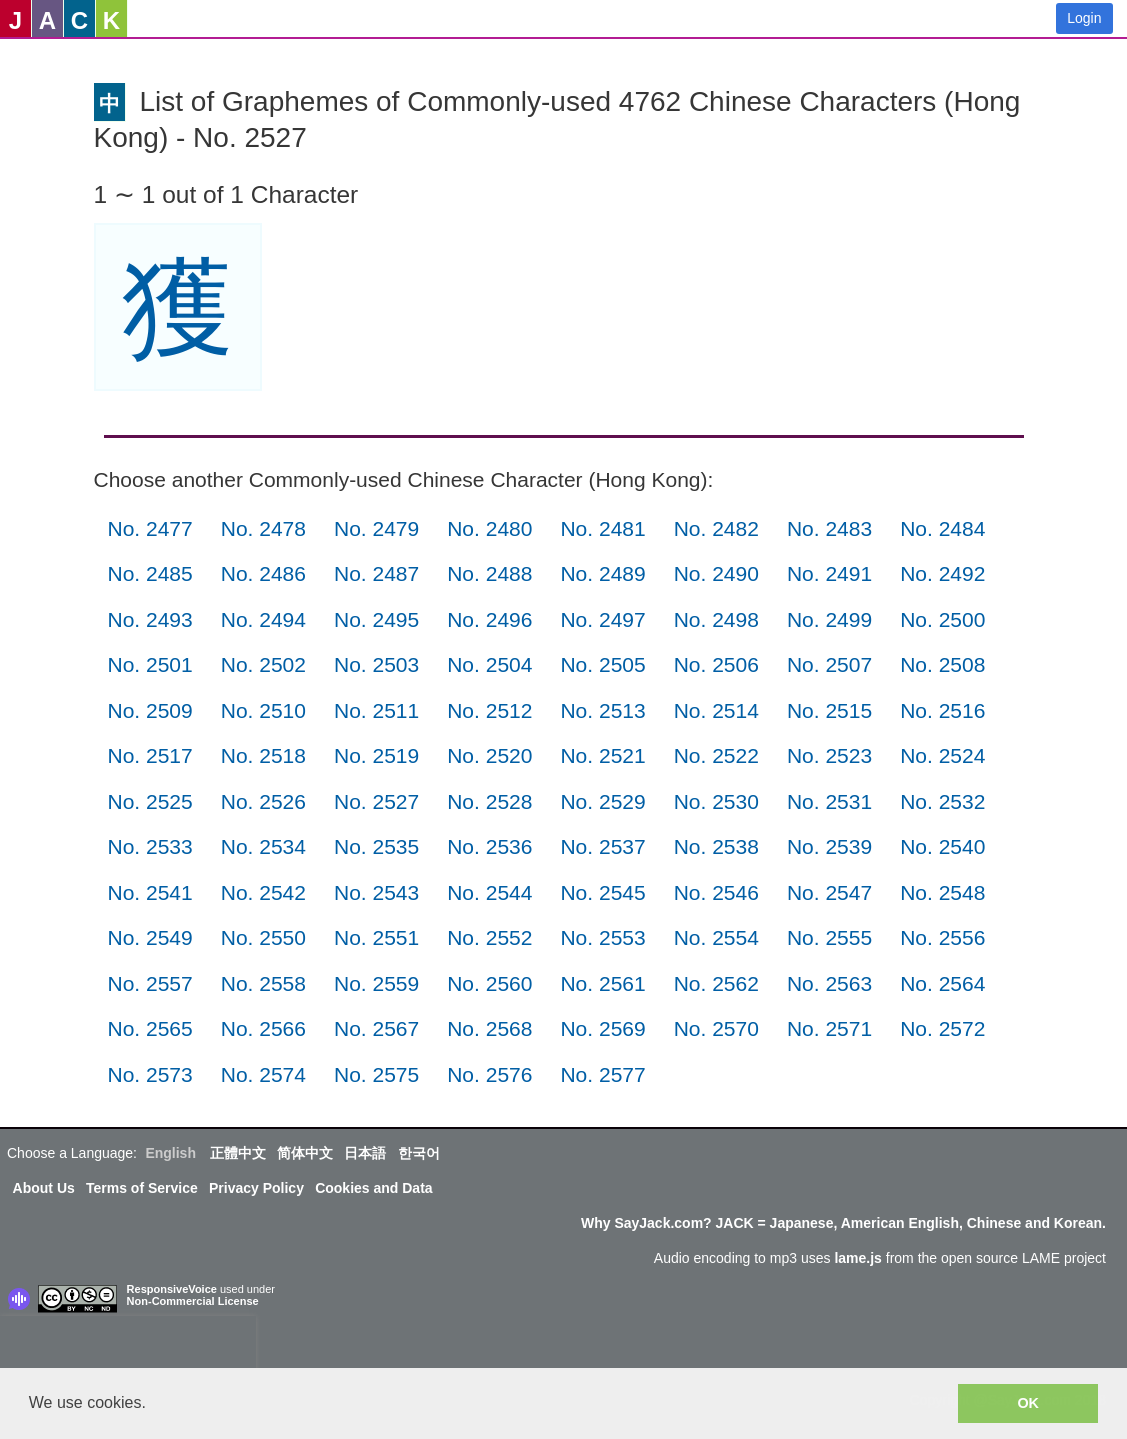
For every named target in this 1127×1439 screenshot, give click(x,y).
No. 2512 (489, 710)
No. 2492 (942, 573)
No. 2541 (150, 892)
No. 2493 (150, 619)
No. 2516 (942, 710)
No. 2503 (376, 664)
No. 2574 (263, 1074)
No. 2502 (263, 664)
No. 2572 (942, 1028)
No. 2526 (263, 801)
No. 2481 (602, 528)
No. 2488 (489, 573)
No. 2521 (602, 755)
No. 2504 (489, 664)
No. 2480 (489, 528)
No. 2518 (263, 755)
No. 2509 (150, 710)
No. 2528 (489, 801)
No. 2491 (829, 573)
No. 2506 (716, 664)
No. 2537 (602, 846)
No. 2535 (376, 846)
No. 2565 (150, 1028)
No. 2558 (263, 983)
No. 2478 (263, 528)
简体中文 (305, 1153)
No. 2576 (489, 1074)
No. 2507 (829, 664)
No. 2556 (942, 937)
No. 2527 (376, 801)
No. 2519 (376, 755)
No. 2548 (942, 892)
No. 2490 (716, 573)
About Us (44, 1188)
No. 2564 (942, 983)
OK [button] (1028, 1403)
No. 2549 (150, 937)
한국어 (419, 1153)
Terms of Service (142, 1188)
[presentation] (128, 1346)
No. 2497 (602, 619)
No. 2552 (489, 937)
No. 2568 (489, 1028)
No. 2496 (489, 619)
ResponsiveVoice (172, 1289)
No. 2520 (489, 755)
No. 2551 (376, 937)
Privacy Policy (256, 1188)
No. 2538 (716, 846)
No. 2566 (263, 1028)
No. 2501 (150, 664)
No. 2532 (942, 801)
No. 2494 (263, 619)
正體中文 (238, 1153)
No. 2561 (602, 983)
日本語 (365, 1153)
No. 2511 (376, 710)
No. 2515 (829, 710)
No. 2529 (602, 801)
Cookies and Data (373, 1188)
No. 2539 (829, 846)
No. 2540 (942, 846)
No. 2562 (716, 983)
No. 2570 (716, 1028)
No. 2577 (602, 1074)
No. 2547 (829, 892)
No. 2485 (150, 573)
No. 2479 (376, 528)
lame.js (857, 1258)
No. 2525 (150, 801)
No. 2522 (716, 755)
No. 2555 (829, 937)
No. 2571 (829, 1028)
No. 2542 (263, 892)
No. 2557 (150, 983)
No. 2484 (942, 528)
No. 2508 (942, 664)
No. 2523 (829, 755)
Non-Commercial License (193, 1301)
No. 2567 (376, 1028)
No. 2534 (263, 846)
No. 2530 (716, 801)
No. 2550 (263, 937)
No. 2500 (942, 619)
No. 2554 (716, 937)
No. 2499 (829, 619)
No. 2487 (376, 573)
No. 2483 (829, 528)
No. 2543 (376, 892)
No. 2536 (489, 846)
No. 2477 (150, 528)
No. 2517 (150, 755)
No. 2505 (602, 664)
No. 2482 (716, 528)
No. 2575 (376, 1074)
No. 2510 (263, 710)
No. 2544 (489, 892)
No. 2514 (716, 710)
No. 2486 (263, 573)
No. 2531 (829, 801)
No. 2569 (602, 1028)
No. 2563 (829, 983)
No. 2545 (602, 892)
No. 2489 (602, 573)
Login (1084, 18)
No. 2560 (489, 983)
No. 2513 (602, 710)
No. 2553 (602, 937)
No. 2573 (150, 1074)
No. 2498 (716, 619)
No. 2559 (376, 983)
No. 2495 (376, 619)
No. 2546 (716, 892)
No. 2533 (150, 846)
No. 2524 (942, 755)
